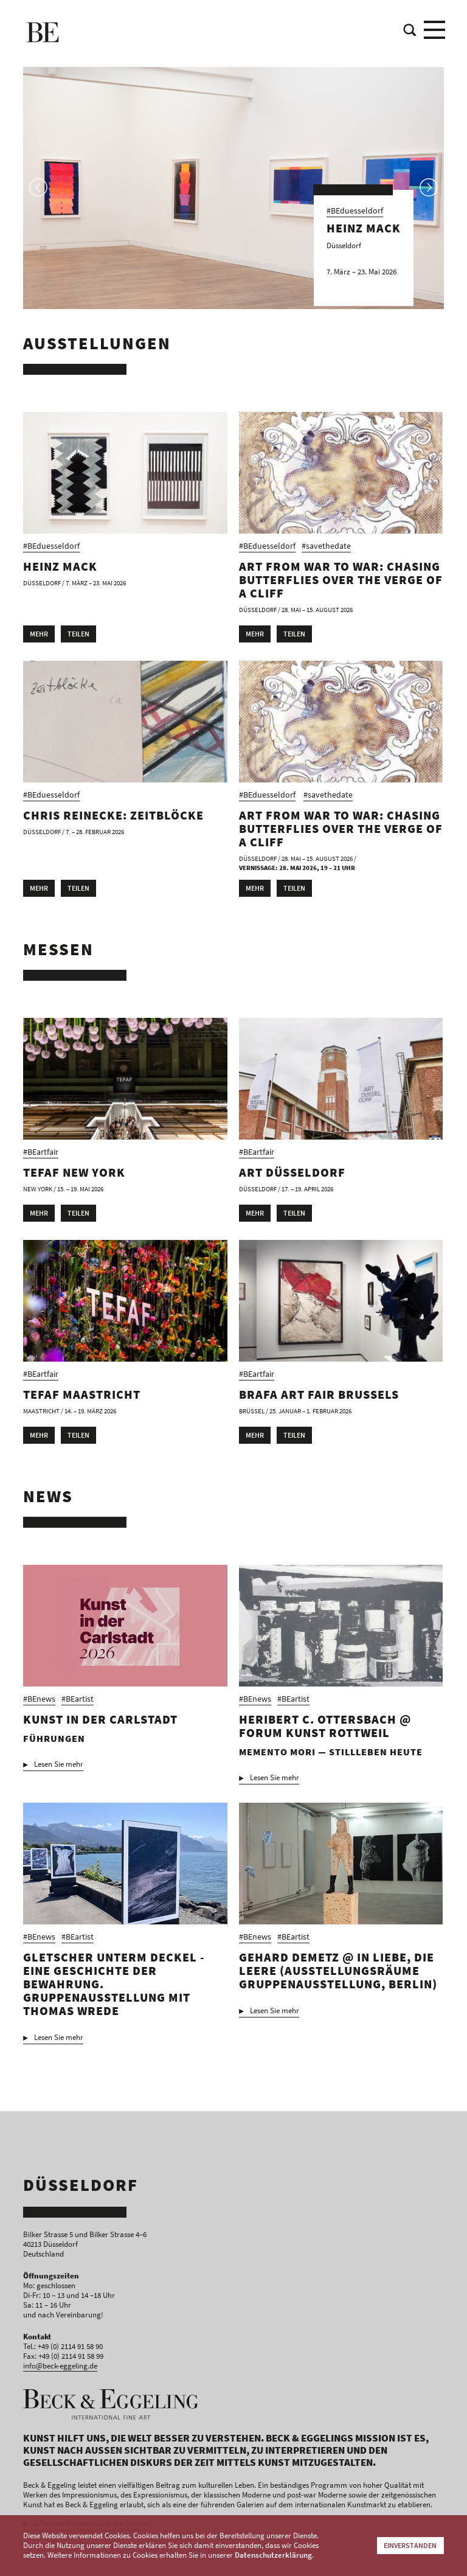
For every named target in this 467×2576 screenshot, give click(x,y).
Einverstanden (410, 2545)
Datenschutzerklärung (273, 2555)
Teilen (78, 633)
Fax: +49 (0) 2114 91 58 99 (63, 2356)
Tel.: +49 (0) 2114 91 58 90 (63, 2346)
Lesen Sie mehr (58, 1764)
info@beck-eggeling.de (60, 2366)
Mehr (39, 633)
